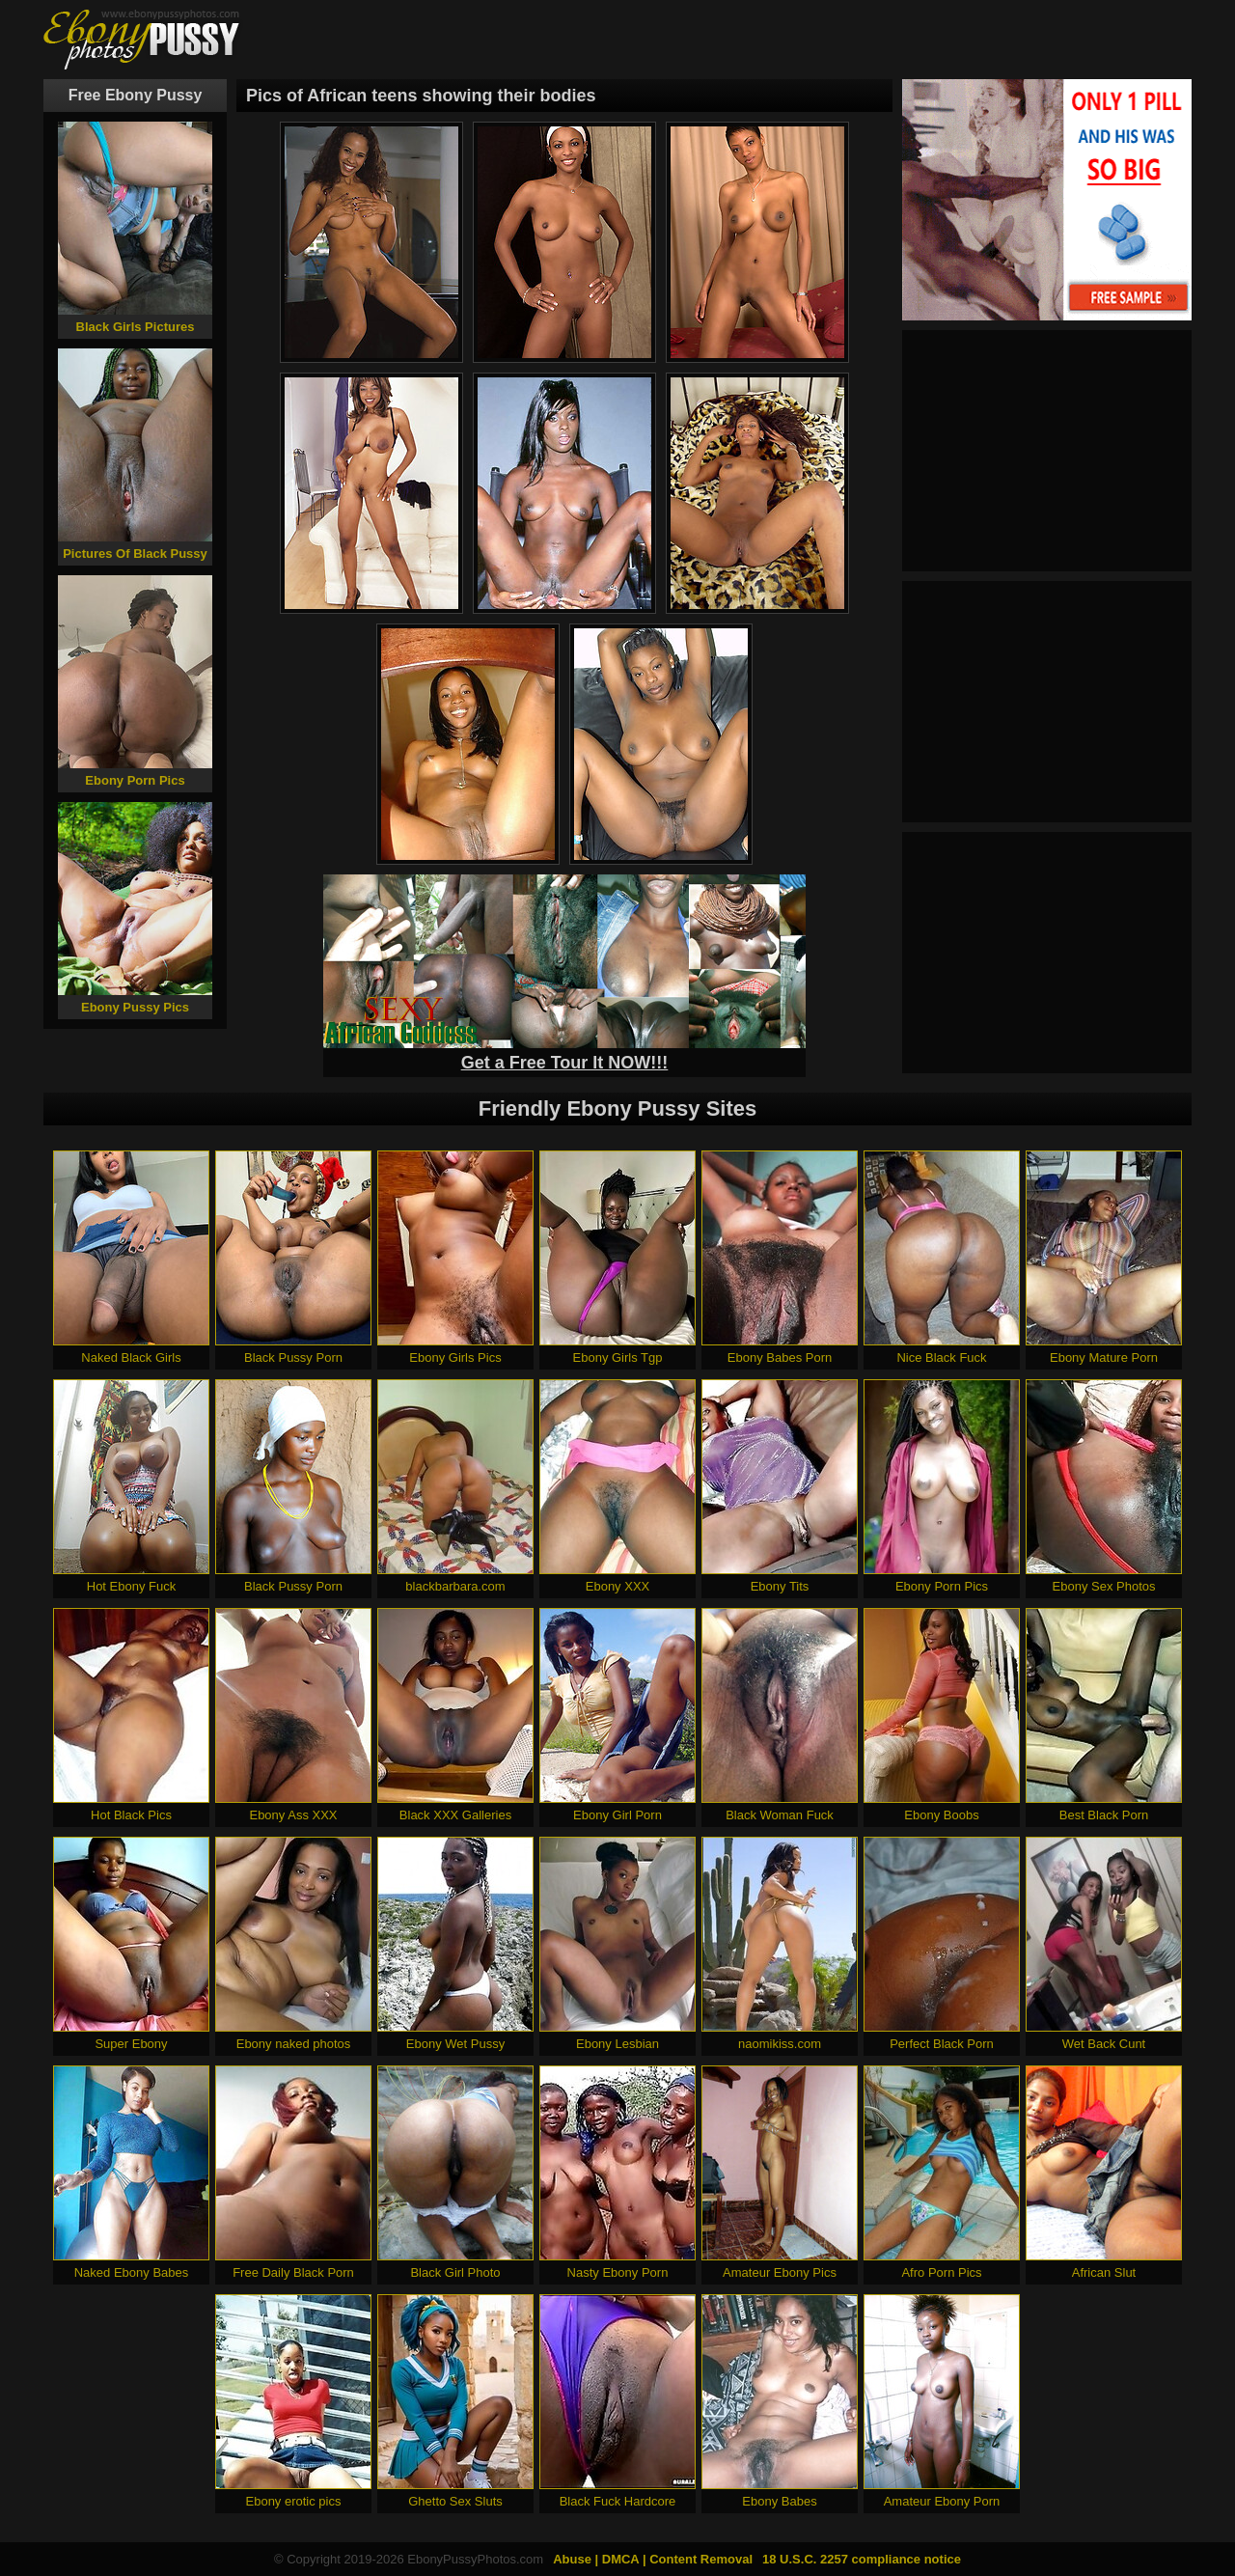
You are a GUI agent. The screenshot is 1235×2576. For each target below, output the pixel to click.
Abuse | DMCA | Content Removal (653, 2559)
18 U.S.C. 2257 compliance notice (861, 2559)
